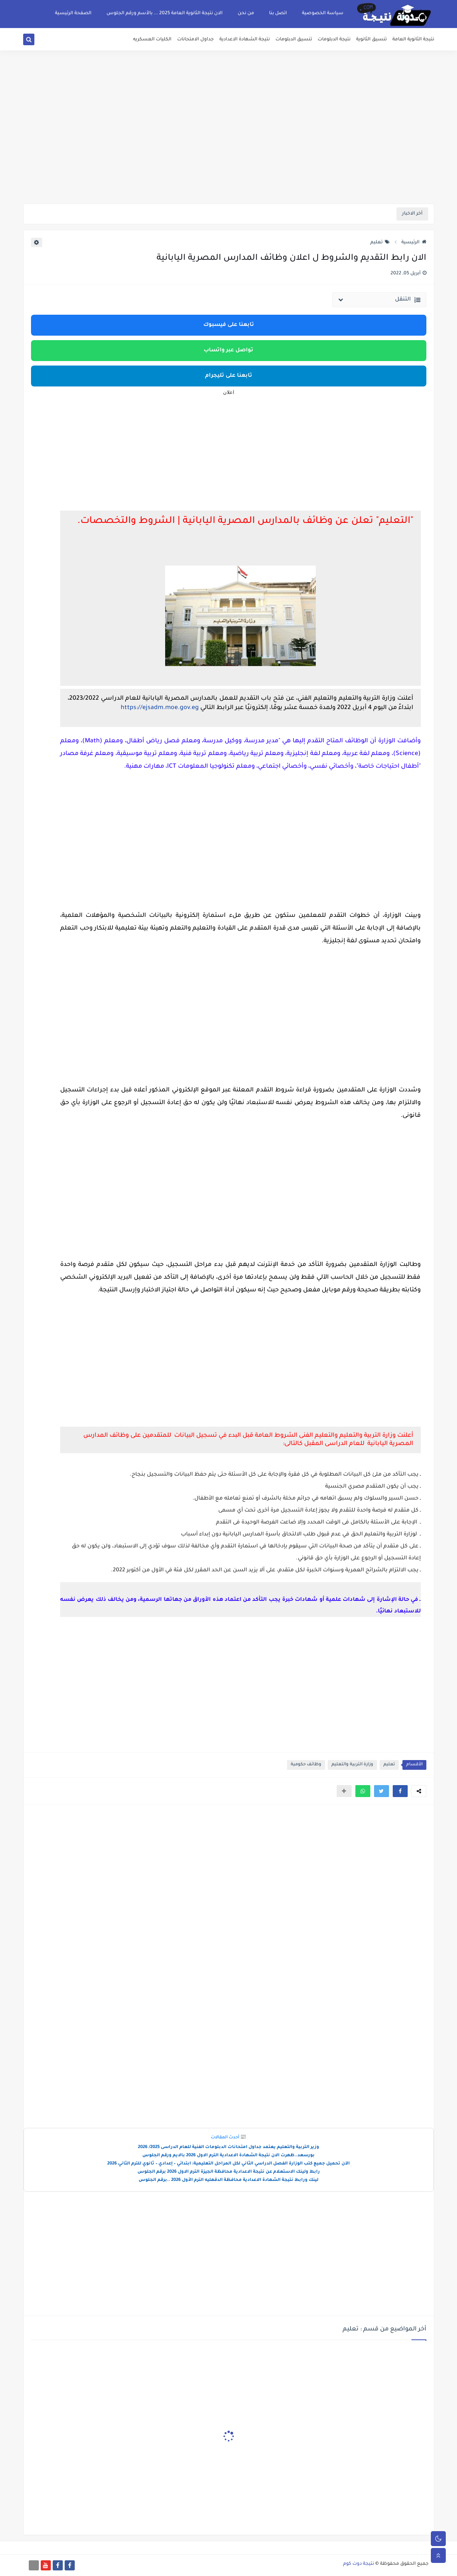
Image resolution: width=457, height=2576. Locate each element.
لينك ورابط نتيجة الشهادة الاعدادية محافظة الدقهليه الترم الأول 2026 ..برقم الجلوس (228, 2180)
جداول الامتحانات (195, 39)
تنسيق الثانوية (371, 39)
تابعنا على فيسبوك (228, 325)
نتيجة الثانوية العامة (413, 39)
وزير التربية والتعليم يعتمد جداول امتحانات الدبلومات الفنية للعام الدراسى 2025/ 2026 (228, 2147)
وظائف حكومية (306, 1764)
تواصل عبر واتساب (228, 351)
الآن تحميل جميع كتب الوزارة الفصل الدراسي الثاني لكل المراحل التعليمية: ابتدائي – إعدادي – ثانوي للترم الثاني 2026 (228, 2163)
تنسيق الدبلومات (293, 39)
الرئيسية (413, 242)
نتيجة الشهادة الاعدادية (244, 39)
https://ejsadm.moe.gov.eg (160, 708)
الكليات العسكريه (152, 39)
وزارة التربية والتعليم (352, 1764)
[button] (400, 1791)
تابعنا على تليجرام (228, 376)
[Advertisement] (228, 145)
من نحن (246, 13)
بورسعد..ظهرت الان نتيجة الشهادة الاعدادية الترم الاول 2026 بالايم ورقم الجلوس (228, 2155)
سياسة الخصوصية (322, 13)
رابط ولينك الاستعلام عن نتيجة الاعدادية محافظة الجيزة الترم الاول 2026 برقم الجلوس (229, 2172)
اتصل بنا (278, 13)
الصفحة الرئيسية (73, 13)
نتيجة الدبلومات (334, 39)
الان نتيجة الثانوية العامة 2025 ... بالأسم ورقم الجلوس (164, 13)
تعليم (380, 242)
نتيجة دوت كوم (358, 2564)
